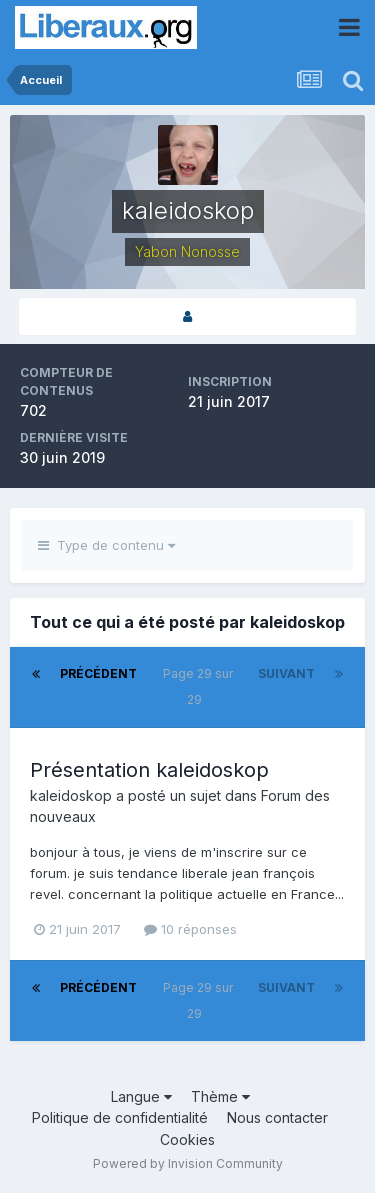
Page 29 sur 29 (198, 686)
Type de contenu (106, 545)
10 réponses (190, 929)
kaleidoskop (71, 795)
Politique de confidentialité (120, 1117)
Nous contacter (277, 1117)
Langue (141, 1096)
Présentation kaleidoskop (149, 770)
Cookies (187, 1139)
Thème (220, 1096)
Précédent (98, 673)
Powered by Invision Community (188, 1163)
